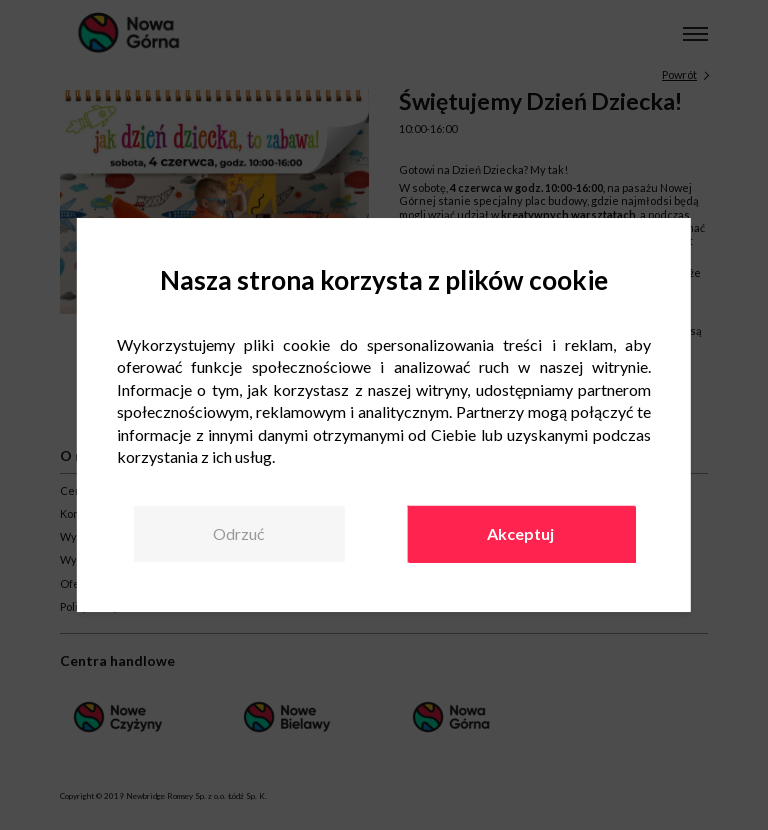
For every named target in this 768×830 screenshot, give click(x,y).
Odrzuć (238, 533)
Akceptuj (520, 533)
